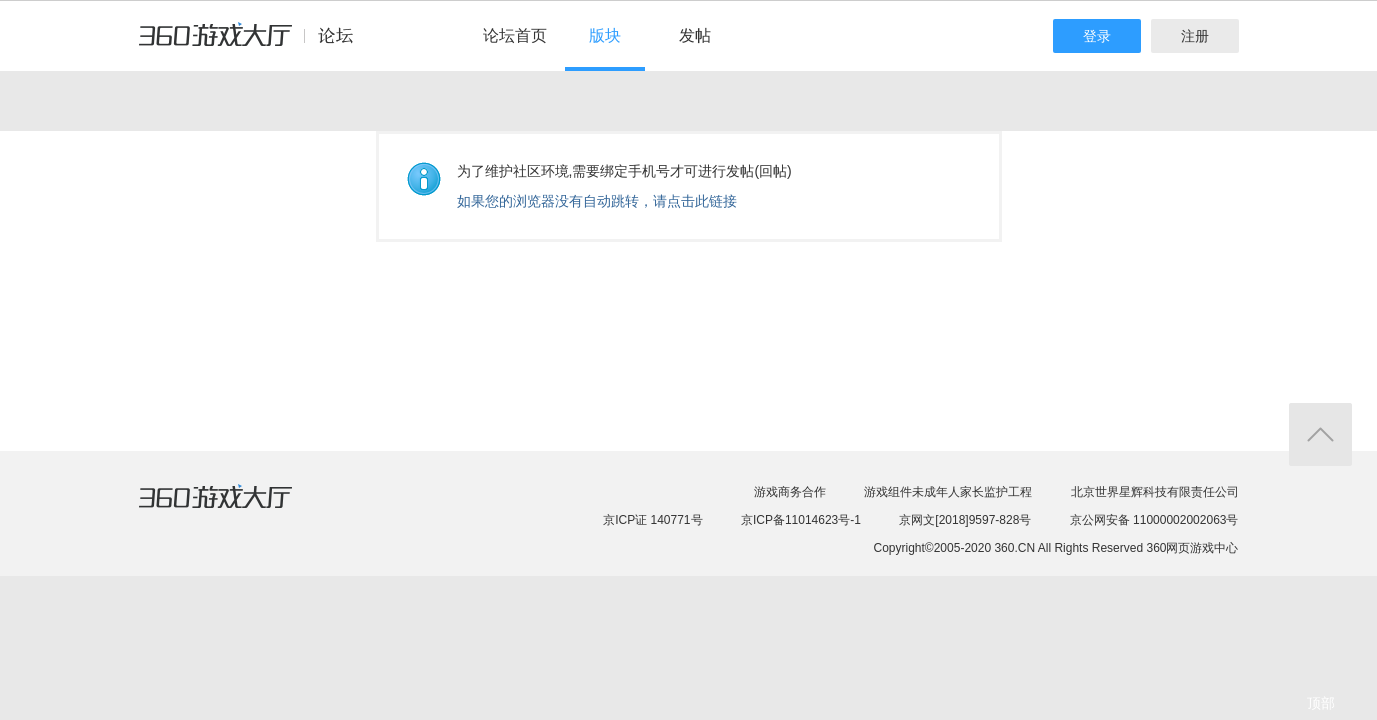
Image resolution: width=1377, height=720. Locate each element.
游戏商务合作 (790, 492)
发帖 (695, 35)
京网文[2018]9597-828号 (965, 520)
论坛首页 (515, 35)
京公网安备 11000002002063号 (1154, 520)
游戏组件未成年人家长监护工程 (948, 492)
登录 (1097, 36)
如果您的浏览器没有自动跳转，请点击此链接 (597, 201)
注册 (1195, 36)
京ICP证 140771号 (652, 520)
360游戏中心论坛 (254, 44)
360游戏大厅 (236, 509)
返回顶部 (1320, 434)
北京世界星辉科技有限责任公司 (1155, 492)
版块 (605, 35)
